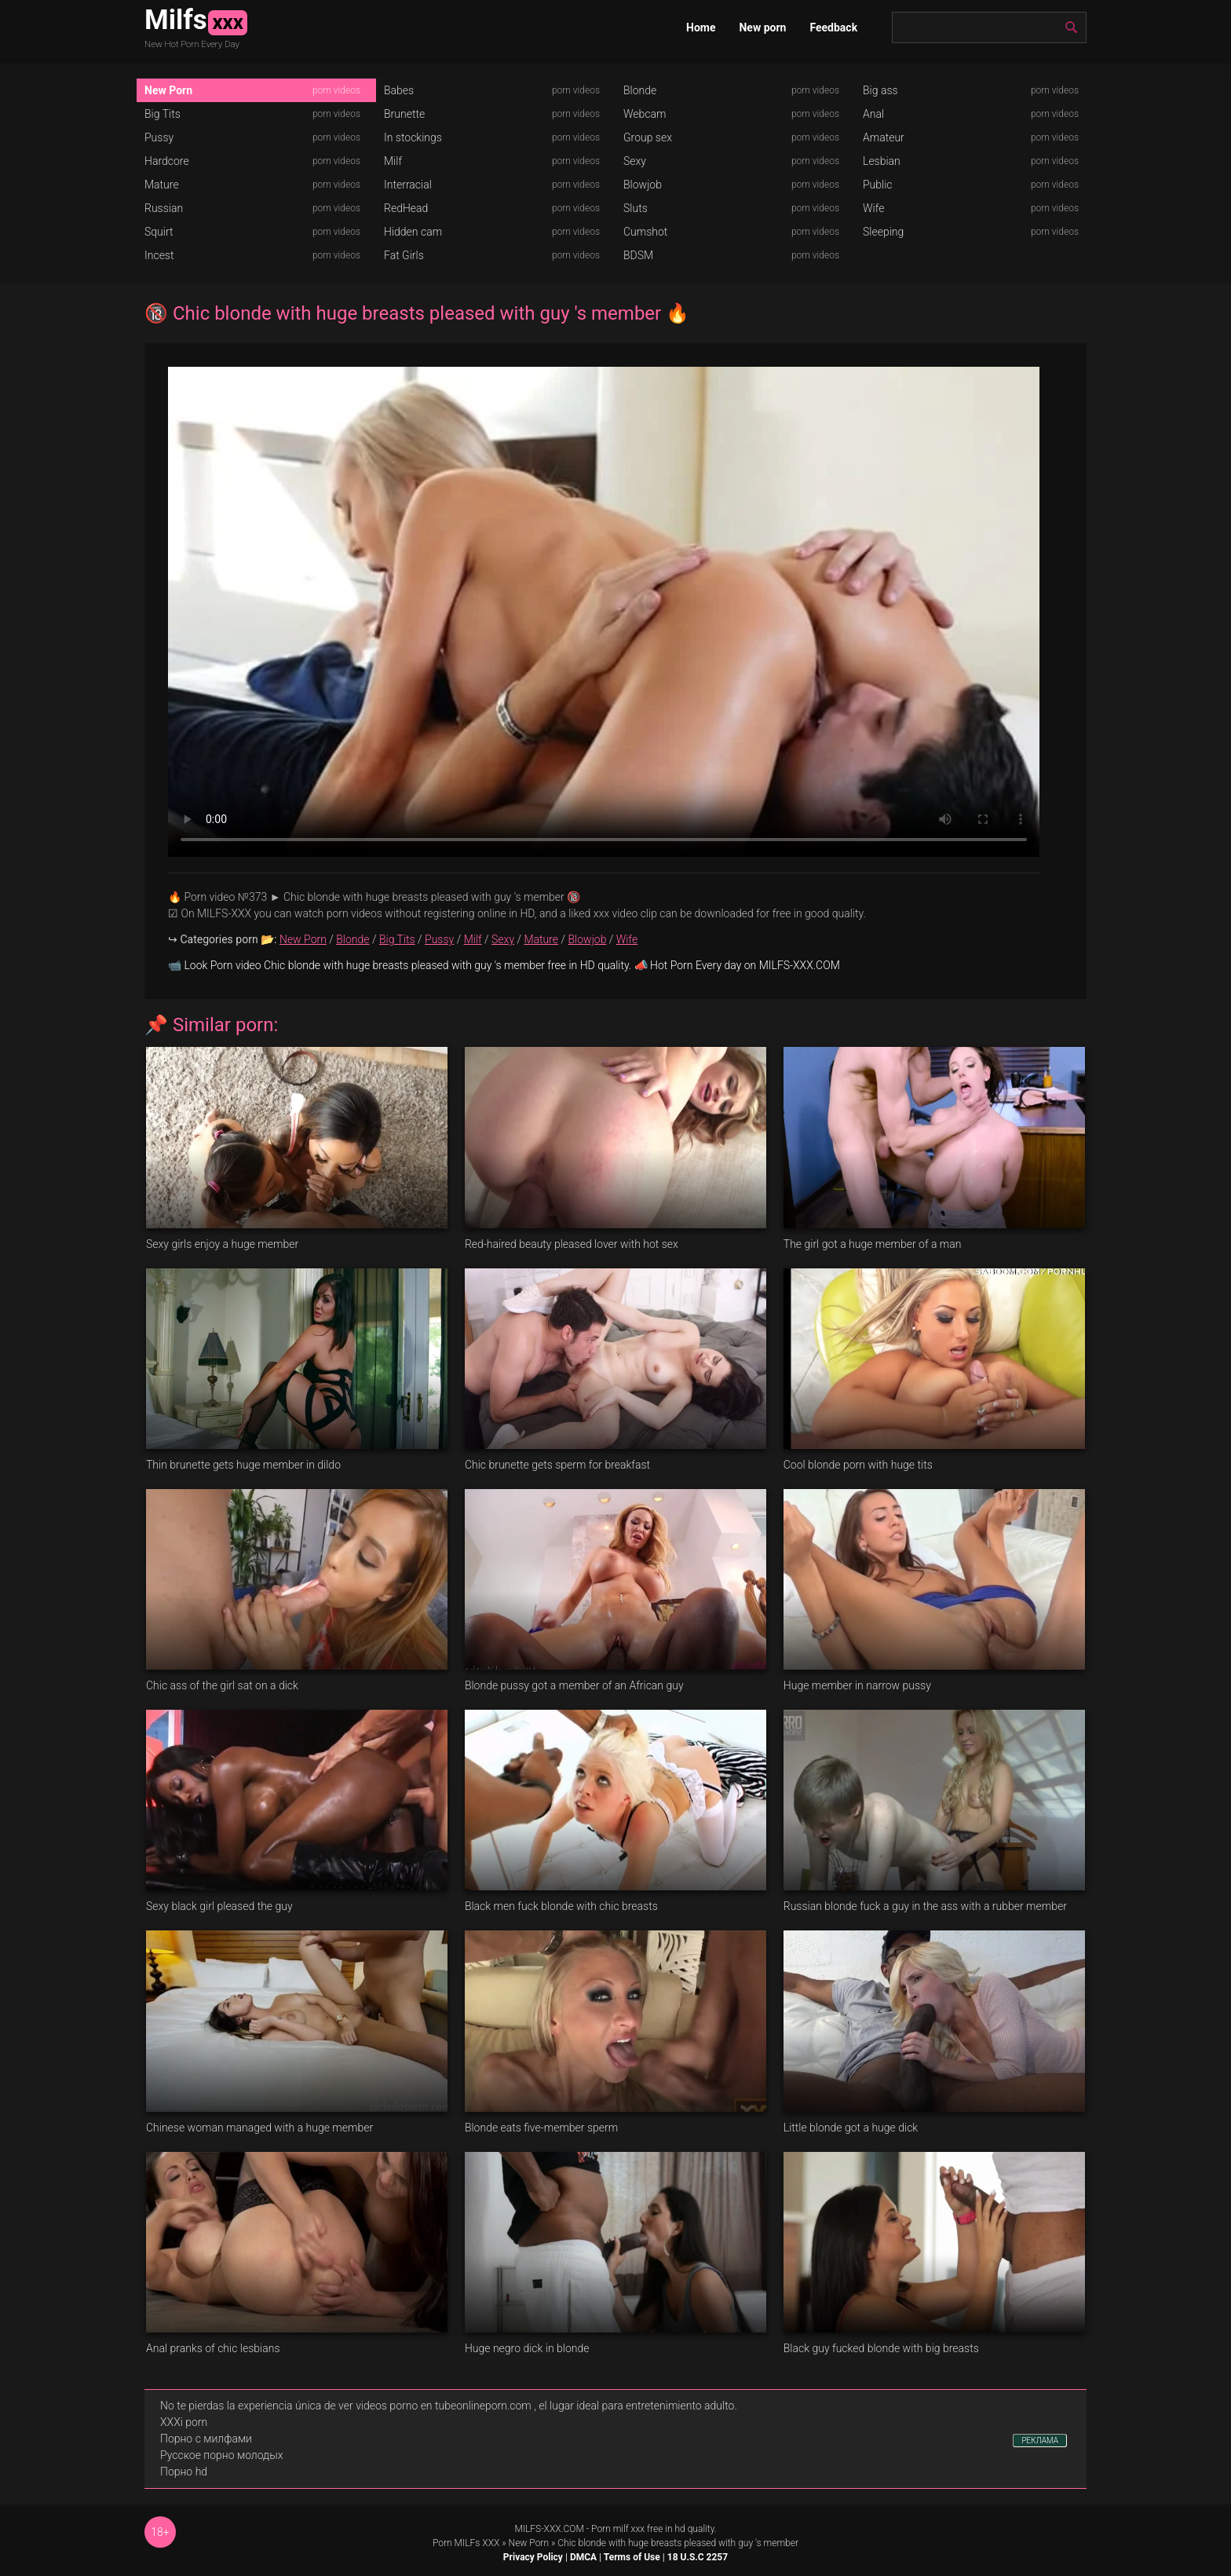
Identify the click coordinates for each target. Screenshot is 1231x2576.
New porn (762, 27)
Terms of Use (632, 2557)
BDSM (638, 255)
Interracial (408, 184)
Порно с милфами (206, 2438)
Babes (399, 90)
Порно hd (183, 2471)
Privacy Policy (533, 2557)
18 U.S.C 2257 (697, 2557)
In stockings (413, 137)
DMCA (583, 2557)
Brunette (404, 114)
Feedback (833, 27)
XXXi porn (183, 2422)
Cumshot (645, 231)
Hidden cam (413, 231)
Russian (163, 208)
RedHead (406, 208)
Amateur (883, 137)
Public (878, 184)
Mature (161, 184)
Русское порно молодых (221, 2455)
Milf (393, 161)
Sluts (635, 208)
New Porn (168, 90)
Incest (159, 255)
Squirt (159, 231)
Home (700, 27)
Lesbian (881, 161)
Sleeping (883, 231)
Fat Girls (404, 255)
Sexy (634, 161)
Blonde (639, 90)
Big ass (880, 90)
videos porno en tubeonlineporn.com (443, 2405)
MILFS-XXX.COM (548, 2528)
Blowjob (642, 184)
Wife (873, 208)
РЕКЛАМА (1039, 2440)
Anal (873, 114)
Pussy (159, 137)
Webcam (644, 114)
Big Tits (162, 114)
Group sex (647, 137)
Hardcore (166, 161)
